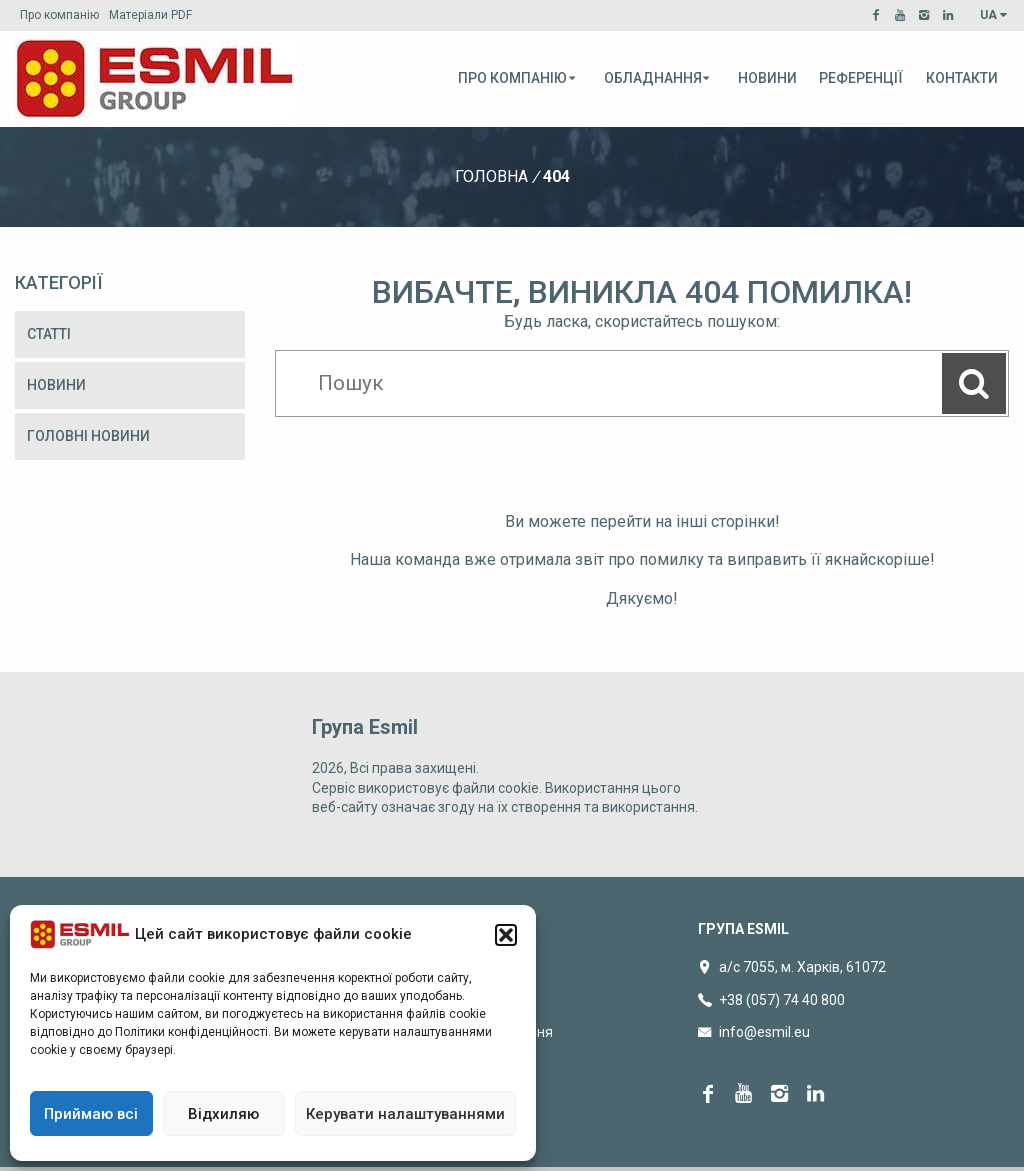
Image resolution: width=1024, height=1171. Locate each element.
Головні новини (88, 436)
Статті (49, 334)
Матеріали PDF (150, 15)
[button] (506, 935)
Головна (491, 176)
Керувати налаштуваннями (405, 1114)
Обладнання (658, 78)
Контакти (962, 78)
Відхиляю (223, 1114)
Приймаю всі (91, 1114)
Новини (767, 78)
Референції (861, 78)
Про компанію (59, 15)
